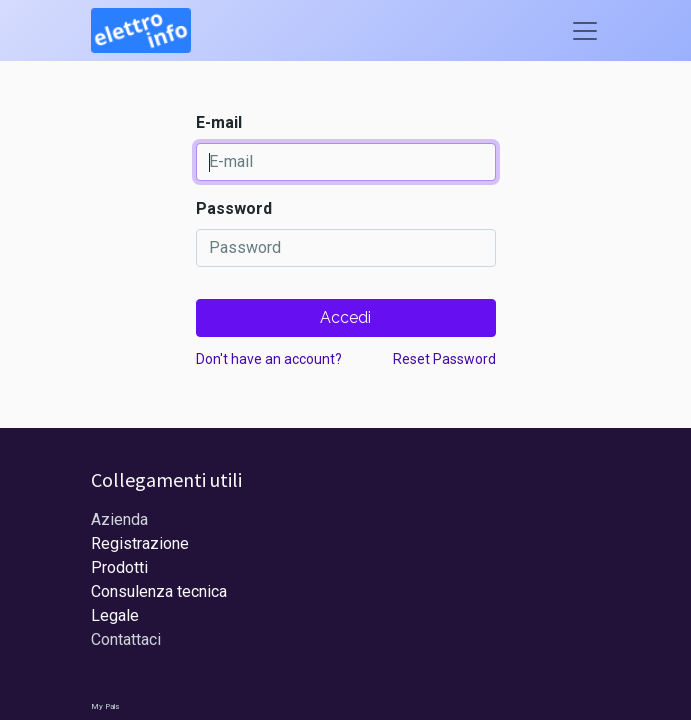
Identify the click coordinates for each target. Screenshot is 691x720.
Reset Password (444, 359)
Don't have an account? (269, 359)
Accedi (345, 317)
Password (234, 208)
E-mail (219, 122)
